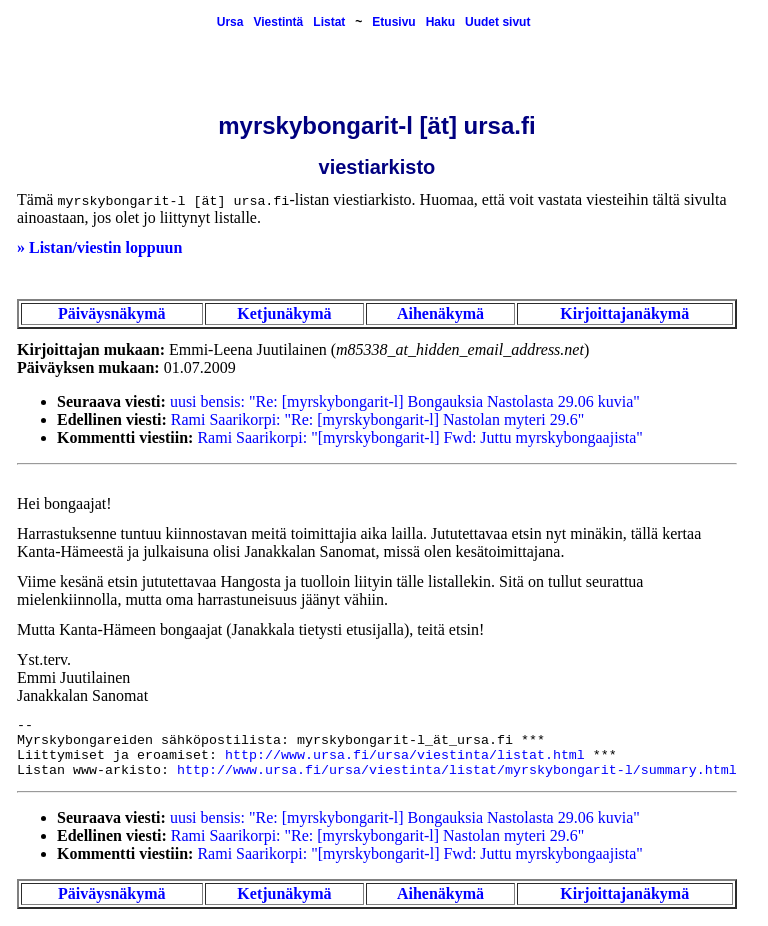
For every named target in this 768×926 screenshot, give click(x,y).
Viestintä (278, 22)
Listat (329, 22)
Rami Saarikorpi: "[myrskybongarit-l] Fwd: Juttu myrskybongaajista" (419, 437)
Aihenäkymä (440, 313)
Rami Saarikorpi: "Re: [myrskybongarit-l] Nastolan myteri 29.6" (377, 419)
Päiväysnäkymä (112, 313)
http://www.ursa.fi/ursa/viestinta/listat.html (405, 755)
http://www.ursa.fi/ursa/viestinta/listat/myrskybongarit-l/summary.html (457, 770)
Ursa (230, 22)
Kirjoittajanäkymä (624, 313)
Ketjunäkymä (284, 313)
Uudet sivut (497, 22)
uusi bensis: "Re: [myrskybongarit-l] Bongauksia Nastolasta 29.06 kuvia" (405, 401)
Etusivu (393, 22)
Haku (440, 22)
